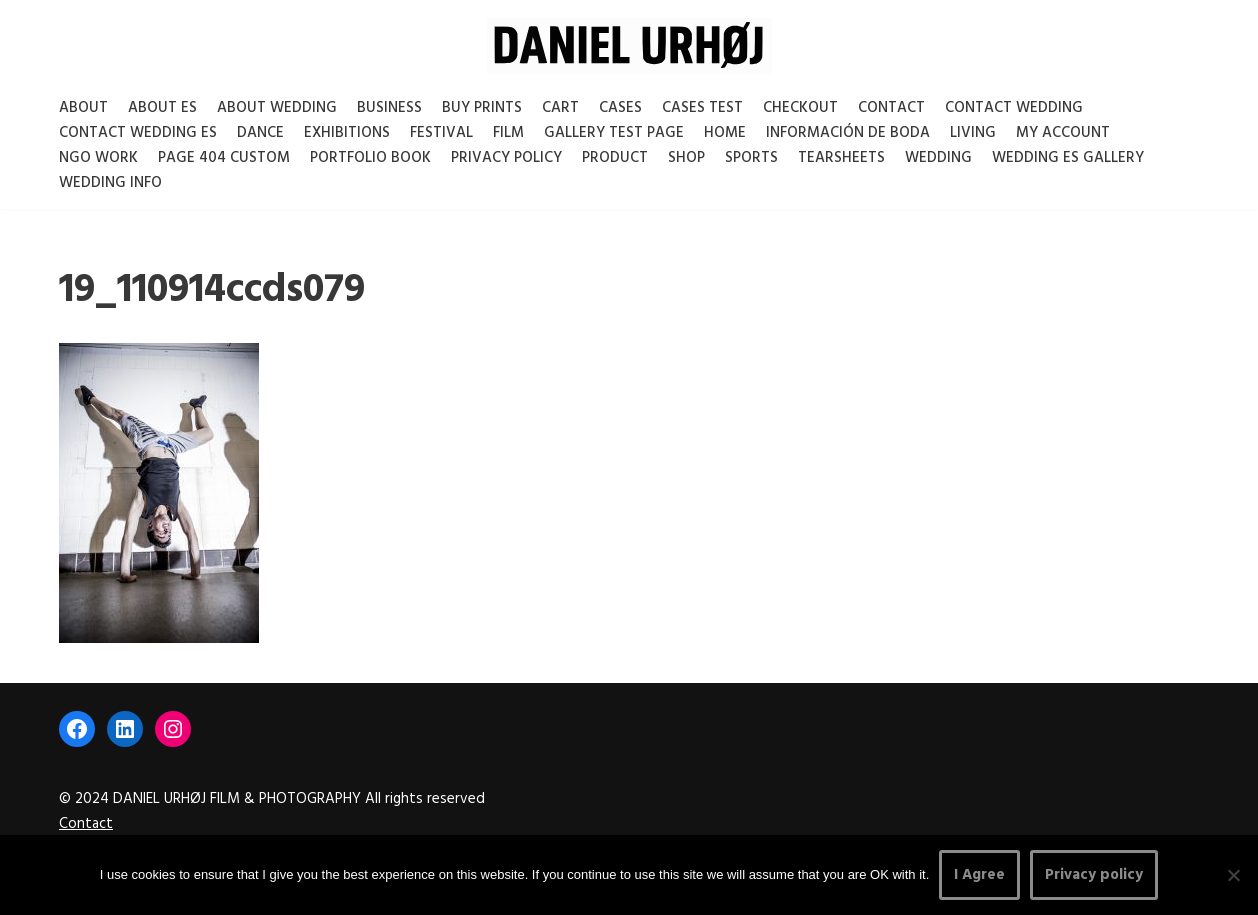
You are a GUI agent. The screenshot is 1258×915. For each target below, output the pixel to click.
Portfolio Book (370, 158)
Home (725, 133)
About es (162, 108)
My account (1063, 133)
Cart (560, 108)
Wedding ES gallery (1068, 158)
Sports (751, 158)
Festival (441, 133)
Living (973, 133)
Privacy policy (1094, 875)
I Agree (979, 875)
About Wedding (277, 108)
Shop (686, 158)
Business (389, 108)
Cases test (702, 108)
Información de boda (848, 133)
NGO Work (98, 158)
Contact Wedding (1014, 108)
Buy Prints (482, 108)
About (83, 108)
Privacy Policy (506, 158)
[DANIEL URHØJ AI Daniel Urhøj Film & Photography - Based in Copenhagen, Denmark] (629, 46)
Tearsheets (841, 158)
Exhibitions (347, 133)
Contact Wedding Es (138, 133)
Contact (891, 108)
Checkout (800, 108)
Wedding (938, 158)
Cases (620, 108)
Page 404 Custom (224, 158)
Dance (260, 133)
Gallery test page (614, 133)
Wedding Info (110, 183)
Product (615, 158)
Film (508, 133)
